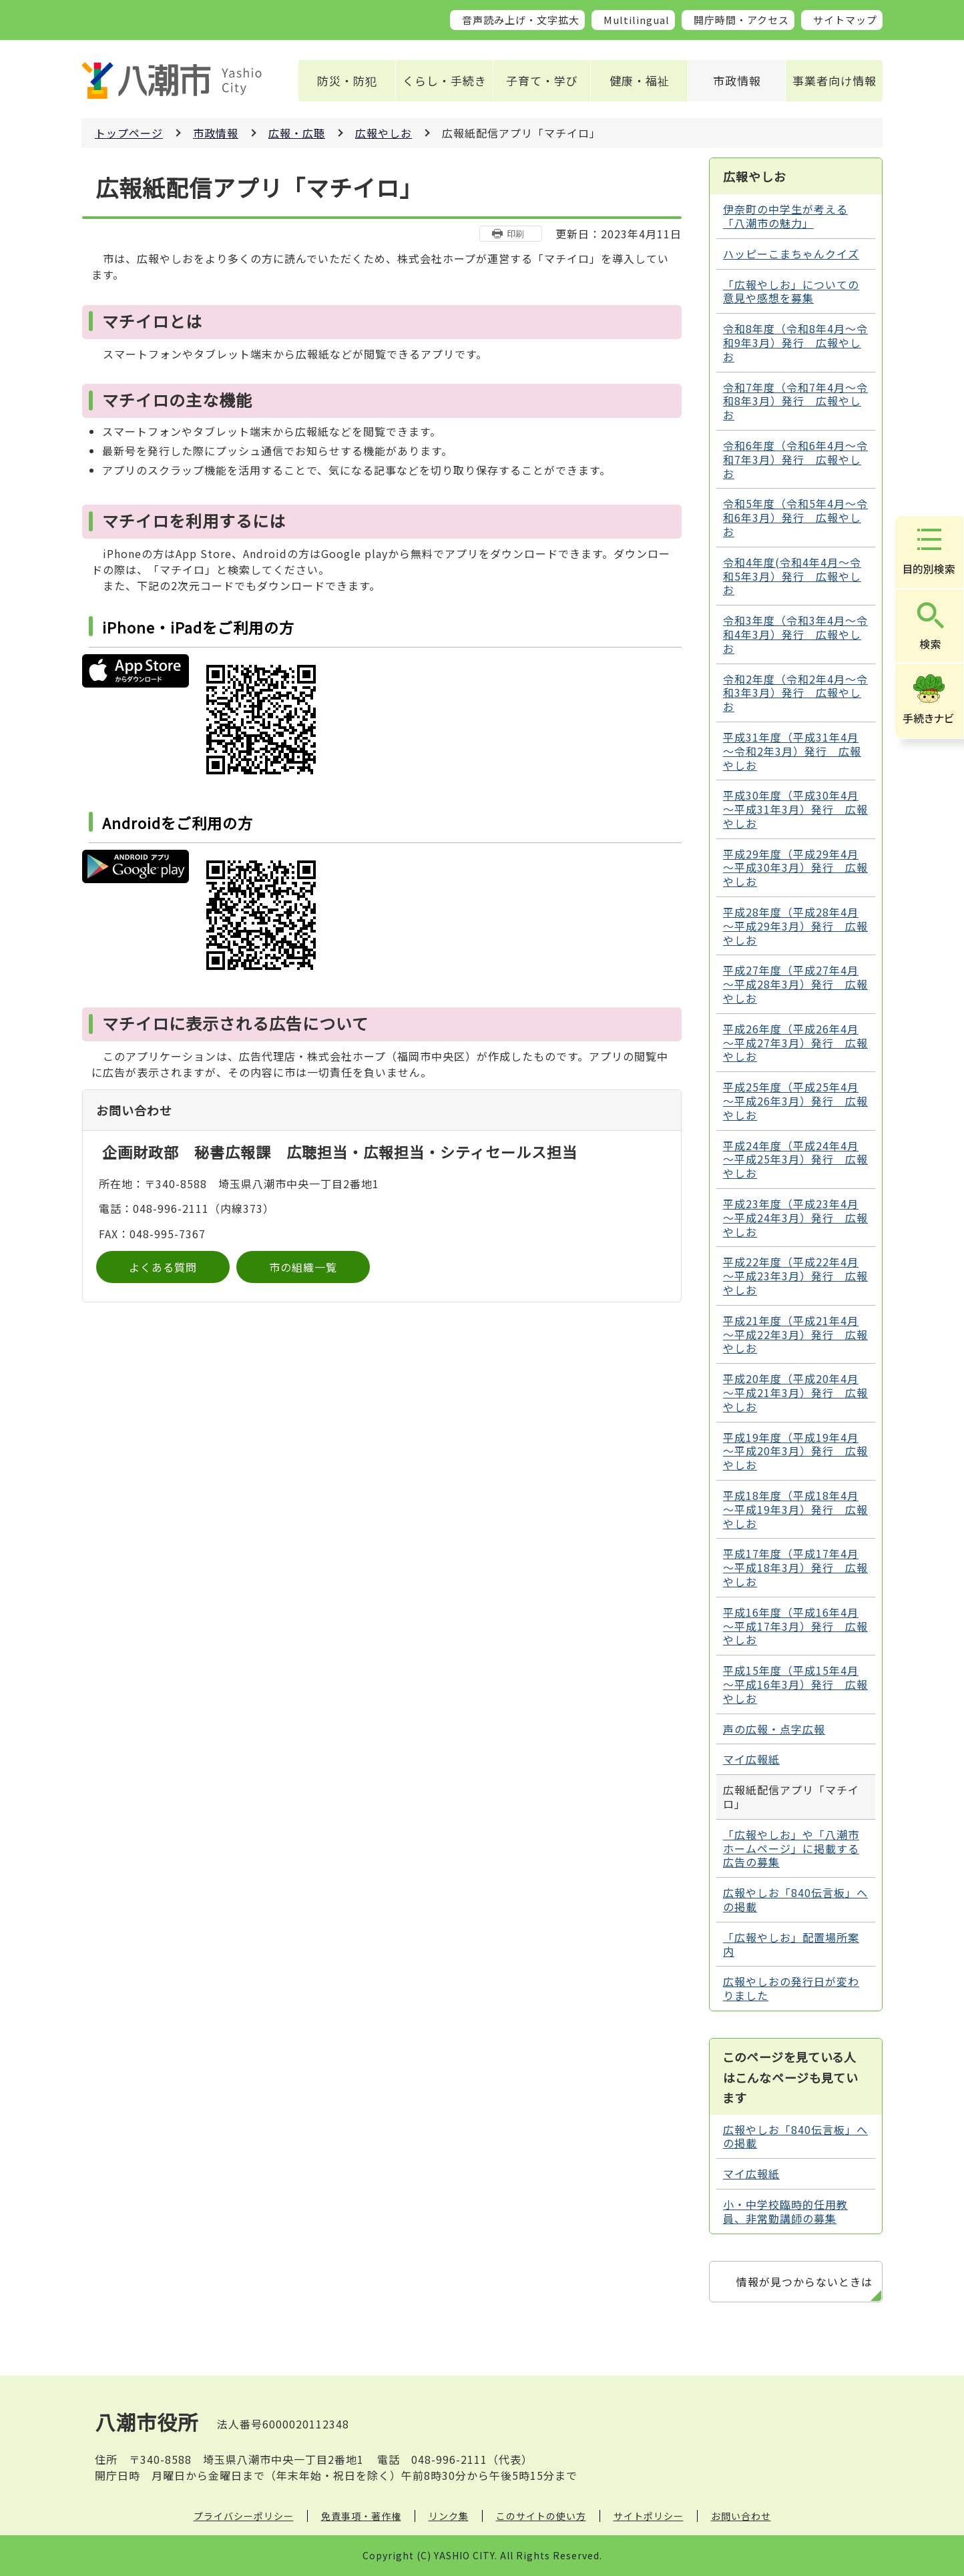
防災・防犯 (347, 80)
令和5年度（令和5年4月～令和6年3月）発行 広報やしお (795, 517)
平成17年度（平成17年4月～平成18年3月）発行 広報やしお (795, 1567)
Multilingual (637, 20)
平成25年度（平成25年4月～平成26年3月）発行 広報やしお (795, 1101)
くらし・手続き (445, 80)
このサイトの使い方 (541, 2516)
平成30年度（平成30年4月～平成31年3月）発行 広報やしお (795, 809)
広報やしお (383, 133)
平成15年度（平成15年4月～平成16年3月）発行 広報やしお (795, 1684)
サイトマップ (845, 20)
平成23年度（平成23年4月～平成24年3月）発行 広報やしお (795, 1218)
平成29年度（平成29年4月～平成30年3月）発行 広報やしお (795, 868)
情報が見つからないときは (804, 2282)
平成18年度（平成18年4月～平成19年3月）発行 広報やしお (795, 1509)
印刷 (515, 233)
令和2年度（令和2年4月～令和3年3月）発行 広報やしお (795, 693)
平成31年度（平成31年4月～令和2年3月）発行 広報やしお (792, 751)
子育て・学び (542, 80)
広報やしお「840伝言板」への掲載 (795, 1899)
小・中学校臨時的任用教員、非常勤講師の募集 (785, 2211)
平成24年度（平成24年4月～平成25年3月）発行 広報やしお (795, 1159)
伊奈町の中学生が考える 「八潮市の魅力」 (785, 216)
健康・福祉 (640, 80)
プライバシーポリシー (244, 2516)
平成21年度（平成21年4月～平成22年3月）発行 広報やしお (795, 1334)
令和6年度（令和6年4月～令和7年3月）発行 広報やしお (795, 459)
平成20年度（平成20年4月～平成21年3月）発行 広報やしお (795, 1392)
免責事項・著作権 (361, 2516)
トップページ (129, 133)
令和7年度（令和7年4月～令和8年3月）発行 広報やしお (795, 401)
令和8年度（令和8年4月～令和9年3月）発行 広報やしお (795, 342)
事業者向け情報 (834, 80)
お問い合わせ (741, 2516)
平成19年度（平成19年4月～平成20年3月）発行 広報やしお (795, 1451)
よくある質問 (163, 1267)
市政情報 (737, 80)
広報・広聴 (296, 133)
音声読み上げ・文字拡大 (520, 20)
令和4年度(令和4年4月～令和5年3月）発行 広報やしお (792, 576)
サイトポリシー (649, 2516)
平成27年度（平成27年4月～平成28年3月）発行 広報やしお (795, 984)
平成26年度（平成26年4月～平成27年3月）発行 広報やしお (795, 1043)
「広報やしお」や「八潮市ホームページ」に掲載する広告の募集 (791, 1848)
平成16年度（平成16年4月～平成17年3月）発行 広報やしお (795, 1626)
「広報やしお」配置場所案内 (791, 1944)
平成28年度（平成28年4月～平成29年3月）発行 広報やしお (795, 926)
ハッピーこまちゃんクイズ (791, 254)
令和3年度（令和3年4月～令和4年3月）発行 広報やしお (795, 634)
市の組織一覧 (303, 1267)
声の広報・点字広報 (774, 1729)
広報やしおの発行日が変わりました (791, 1988)
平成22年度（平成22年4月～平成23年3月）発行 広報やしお (795, 1276)
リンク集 (449, 2516)
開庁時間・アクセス (741, 20)
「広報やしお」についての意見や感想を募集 (791, 291)
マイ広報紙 (751, 1759)
